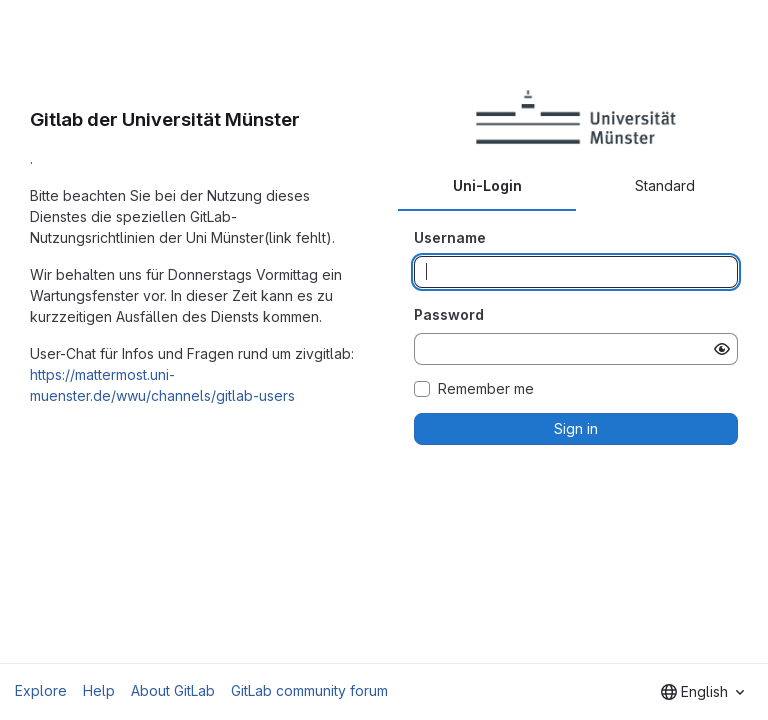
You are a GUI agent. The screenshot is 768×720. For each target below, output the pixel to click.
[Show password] (722, 349)
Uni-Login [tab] (487, 185)
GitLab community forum (309, 690)
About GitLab (173, 690)
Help (99, 690)
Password (449, 314)
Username (450, 237)
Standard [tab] (665, 185)
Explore (41, 690)
